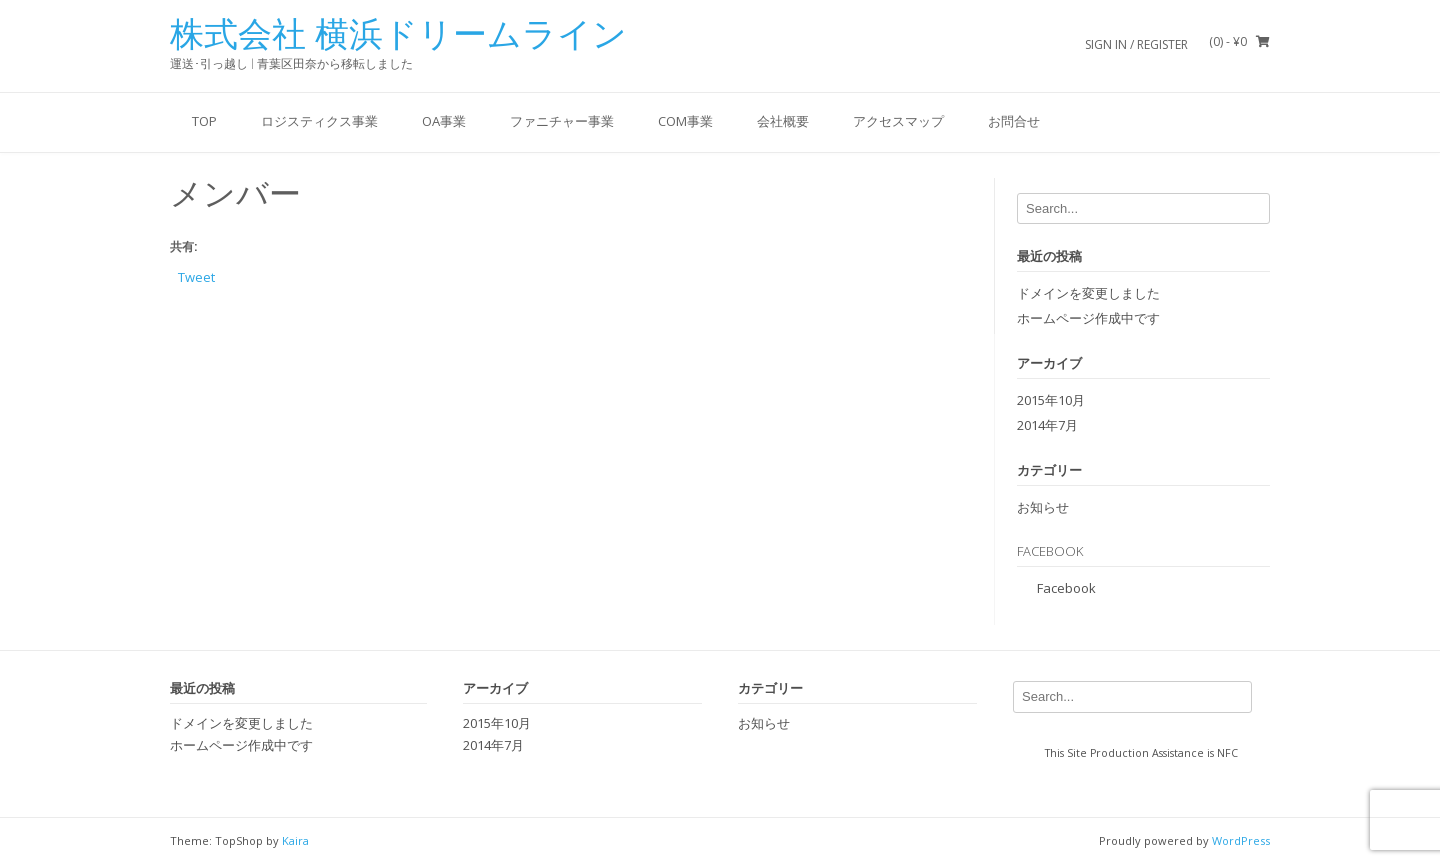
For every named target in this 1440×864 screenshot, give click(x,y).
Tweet (196, 276)
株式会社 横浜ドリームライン (398, 34)
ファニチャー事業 (562, 121)
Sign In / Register (1136, 44)
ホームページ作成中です (1088, 318)
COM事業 (685, 121)
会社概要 (783, 121)
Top (204, 121)
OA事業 (444, 121)
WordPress (1241, 840)
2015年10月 (1051, 400)
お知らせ (1043, 507)
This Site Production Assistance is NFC (1141, 753)
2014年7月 (1047, 425)
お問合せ (1014, 121)
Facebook (1050, 551)
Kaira (295, 840)
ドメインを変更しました (1088, 293)
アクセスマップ (898, 121)
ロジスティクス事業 (319, 121)
